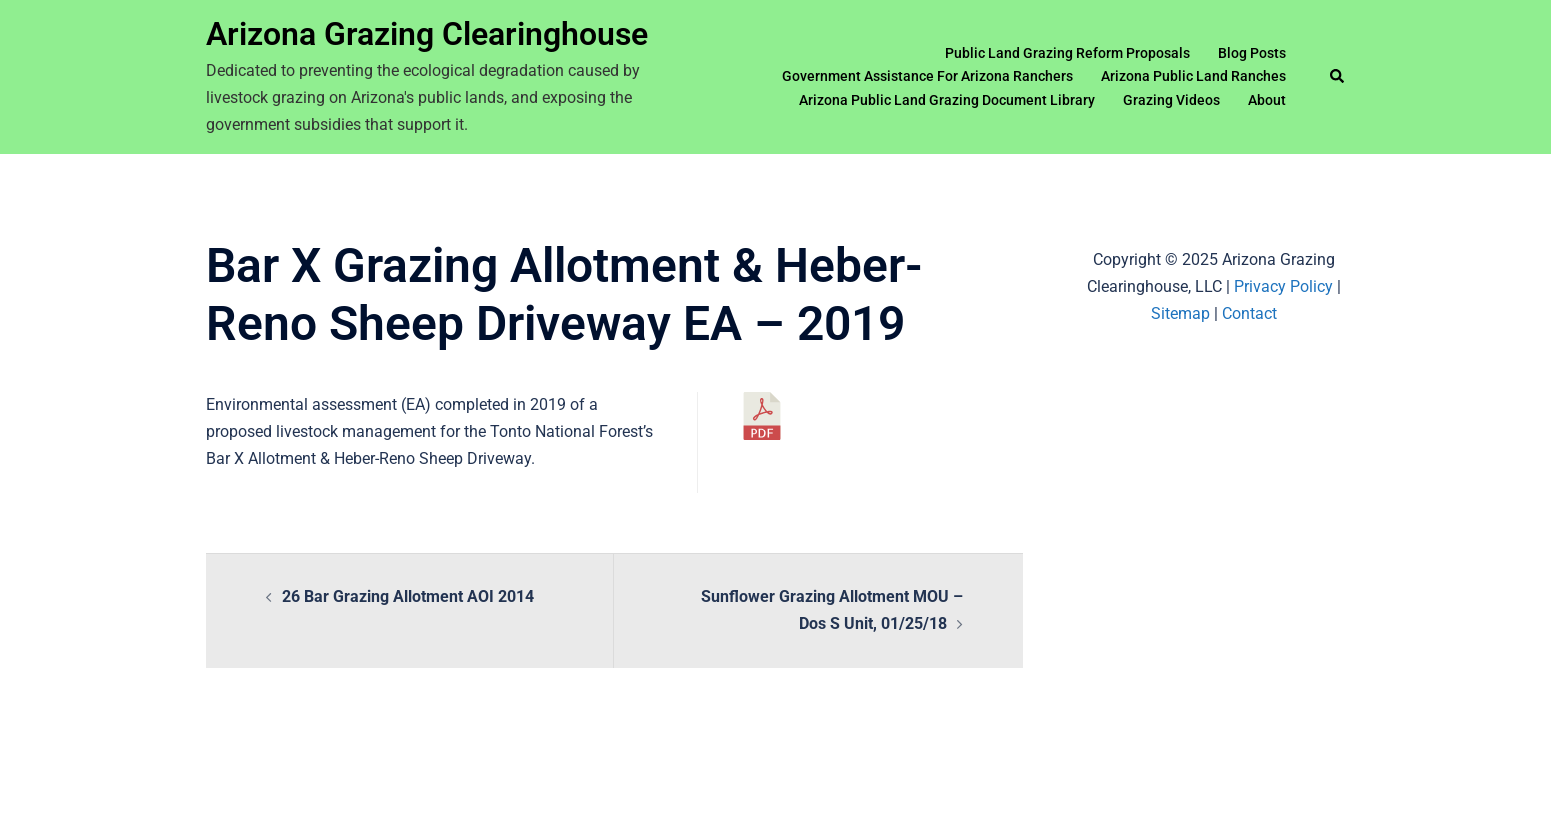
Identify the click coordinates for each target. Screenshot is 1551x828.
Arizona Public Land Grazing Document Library (947, 100)
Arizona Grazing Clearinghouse (427, 34)
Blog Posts (1252, 53)
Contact (1249, 313)
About (1267, 100)
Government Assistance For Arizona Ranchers (927, 76)
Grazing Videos (1171, 100)
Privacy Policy (1283, 286)
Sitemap (1180, 313)
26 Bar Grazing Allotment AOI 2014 (408, 596)
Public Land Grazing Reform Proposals (1067, 53)
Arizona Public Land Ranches (1193, 76)
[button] (1338, 77)
